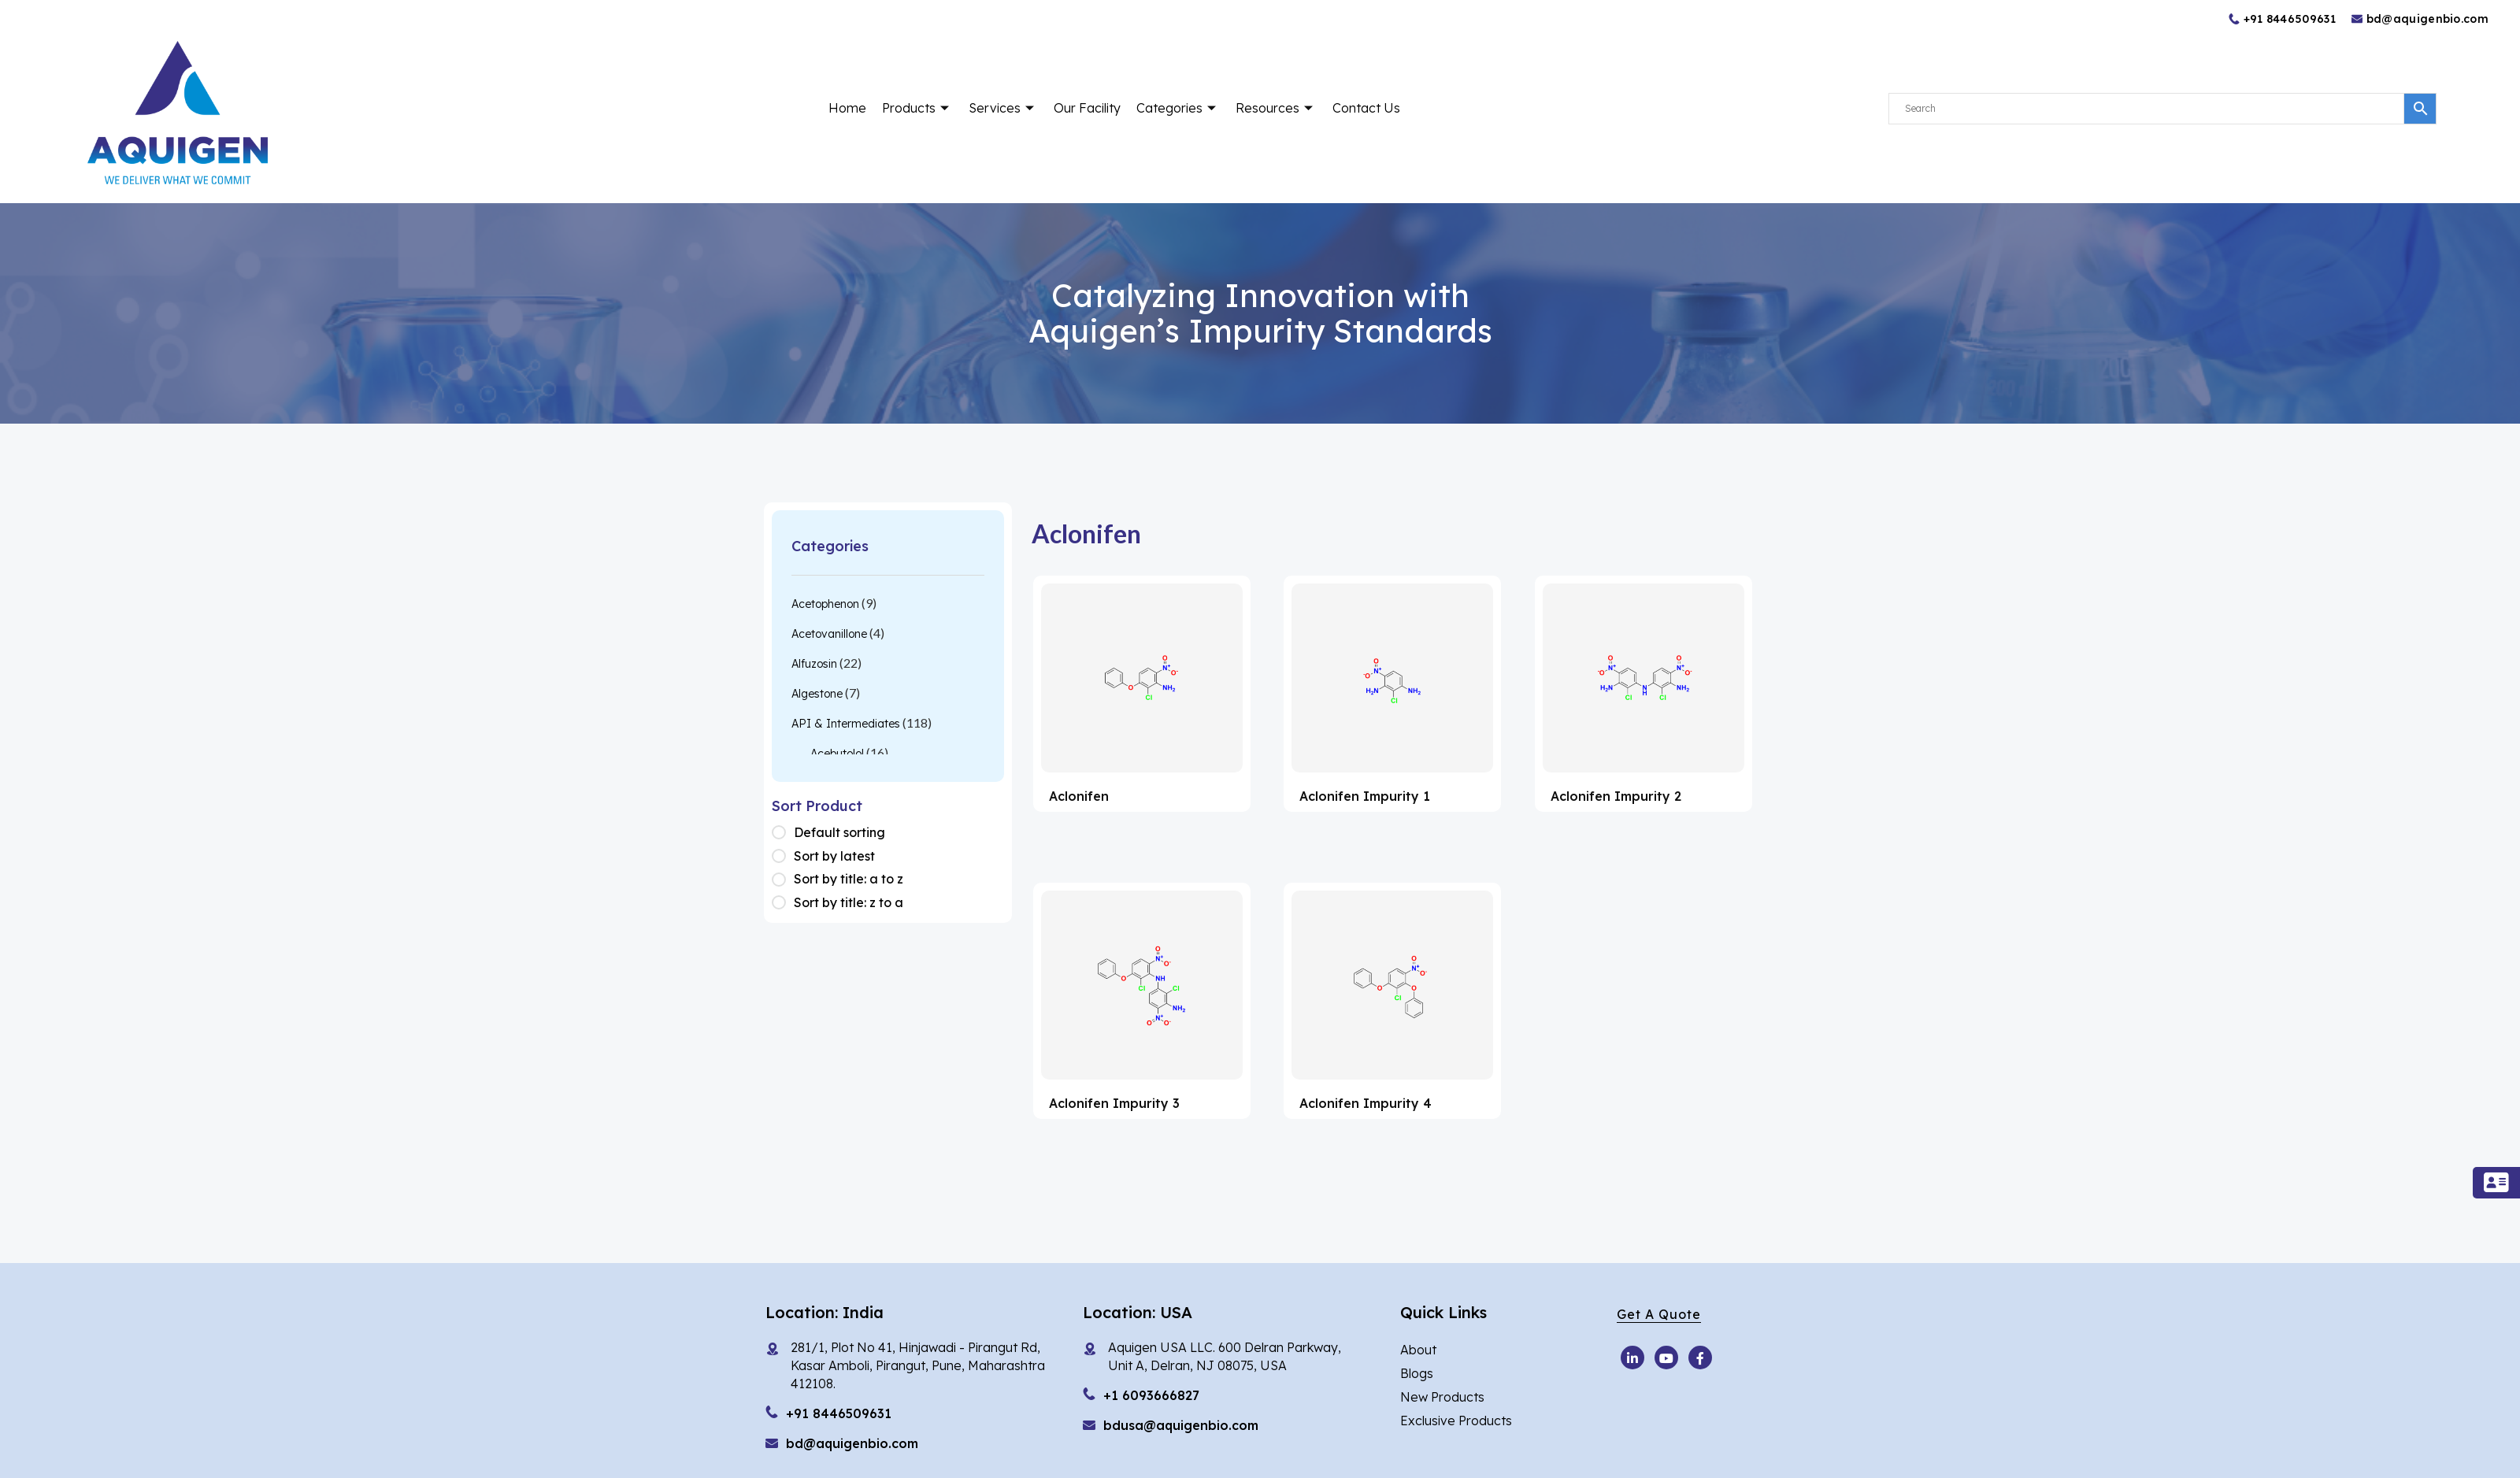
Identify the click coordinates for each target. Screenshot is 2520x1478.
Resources (1276, 108)
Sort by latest (834, 856)
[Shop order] (783, 833)
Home (847, 108)
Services (1003, 108)
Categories (1178, 108)
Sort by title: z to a (848, 902)
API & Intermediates (845, 724)
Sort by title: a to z (848, 879)
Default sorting (839, 832)
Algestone (817, 694)
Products (917, 108)
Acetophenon (825, 604)
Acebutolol (837, 753)
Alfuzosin (814, 664)
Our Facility (1087, 108)
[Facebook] (1700, 1357)
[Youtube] (1632, 1357)
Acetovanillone (829, 634)
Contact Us (1366, 108)
